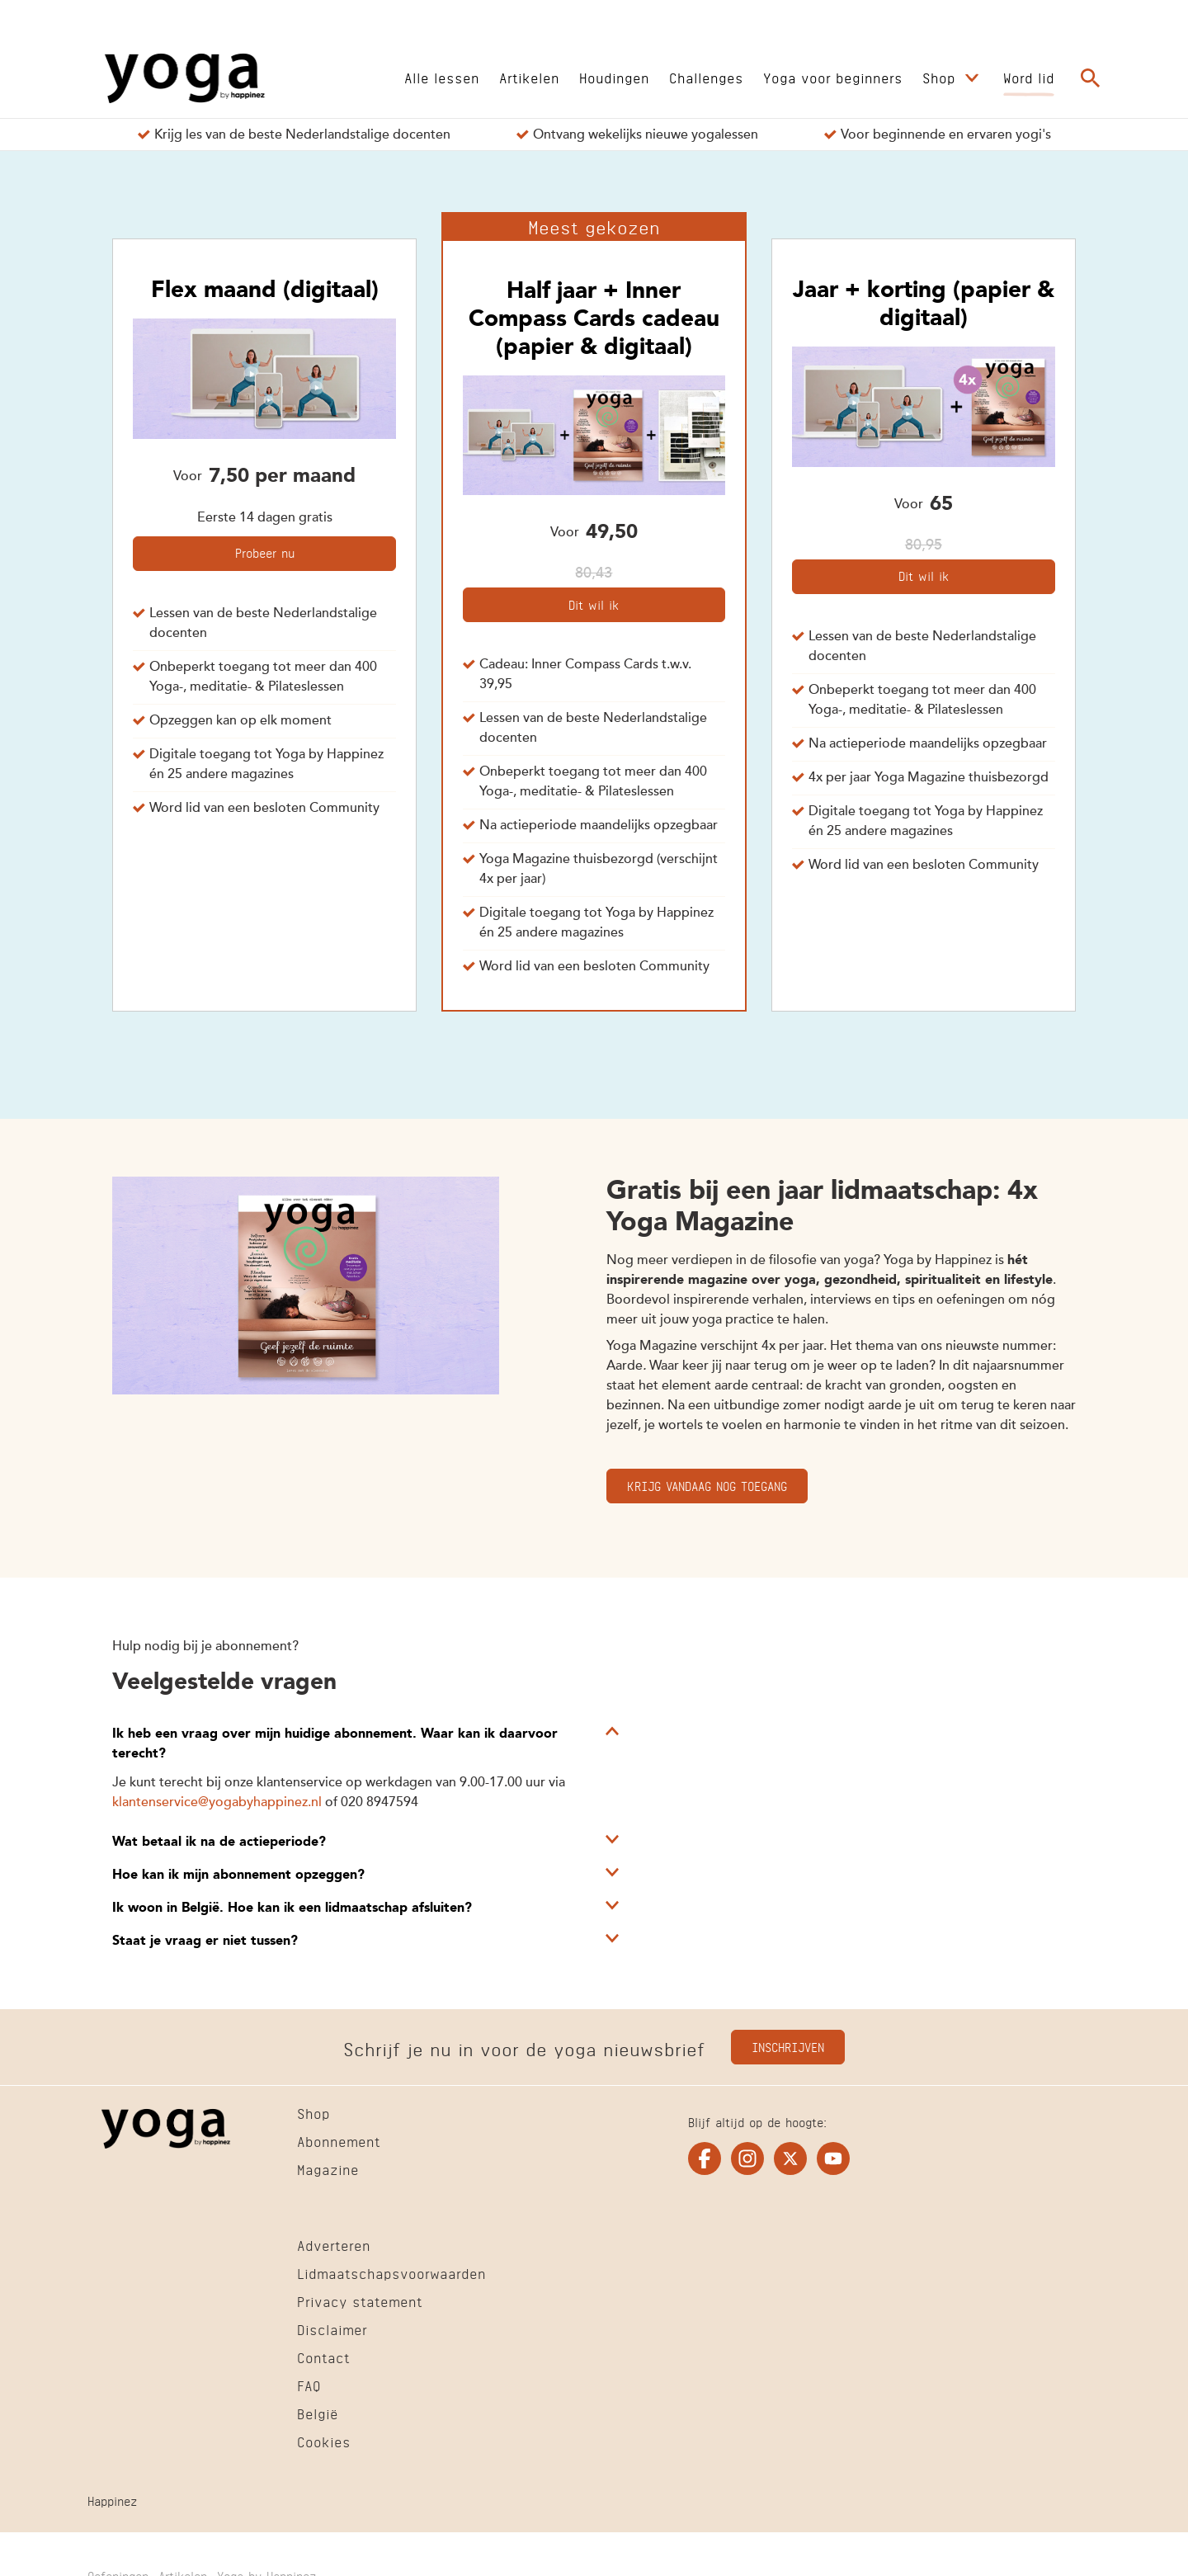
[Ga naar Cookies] (324, 2444)
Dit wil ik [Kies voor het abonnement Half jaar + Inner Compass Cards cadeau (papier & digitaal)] (593, 603)
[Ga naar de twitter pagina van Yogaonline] (790, 2158)
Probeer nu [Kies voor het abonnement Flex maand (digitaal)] (265, 551)
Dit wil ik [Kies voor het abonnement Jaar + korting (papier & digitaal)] (923, 575)
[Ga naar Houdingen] (614, 76)
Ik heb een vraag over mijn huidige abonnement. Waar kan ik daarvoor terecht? (335, 1744)
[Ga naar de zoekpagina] (1091, 78)
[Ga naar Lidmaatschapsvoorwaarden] (391, 2275)
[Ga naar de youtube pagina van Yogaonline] (833, 2158)
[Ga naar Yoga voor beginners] (833, 76)
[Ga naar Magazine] (328, 2171)
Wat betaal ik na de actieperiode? (219, 1842)
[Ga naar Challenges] (706, 76)
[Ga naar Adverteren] (333, 2247)
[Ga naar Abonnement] (338, 2143)
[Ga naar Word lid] (1028, 76)
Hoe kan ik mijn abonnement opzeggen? (238, 1875)
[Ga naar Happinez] (112, 2502)
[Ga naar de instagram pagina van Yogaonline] (747, 2158)
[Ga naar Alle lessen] (441, 76)
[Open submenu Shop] (971, 78)
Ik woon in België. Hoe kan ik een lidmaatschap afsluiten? (292, 1908)
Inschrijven (788, 2046)
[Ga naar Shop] (941, 76)
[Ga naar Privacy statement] (359, 2303)
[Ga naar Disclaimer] (332, 2331)
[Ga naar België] (317, 2416)
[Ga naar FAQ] (309, 2387)
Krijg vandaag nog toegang (707, 1485)
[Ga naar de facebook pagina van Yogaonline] (704, 2158)
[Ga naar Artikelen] (529, 76)
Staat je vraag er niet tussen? (205, 1941)
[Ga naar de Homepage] (184, 78)
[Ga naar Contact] (323, 2359)
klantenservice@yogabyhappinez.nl (217, 1802)
